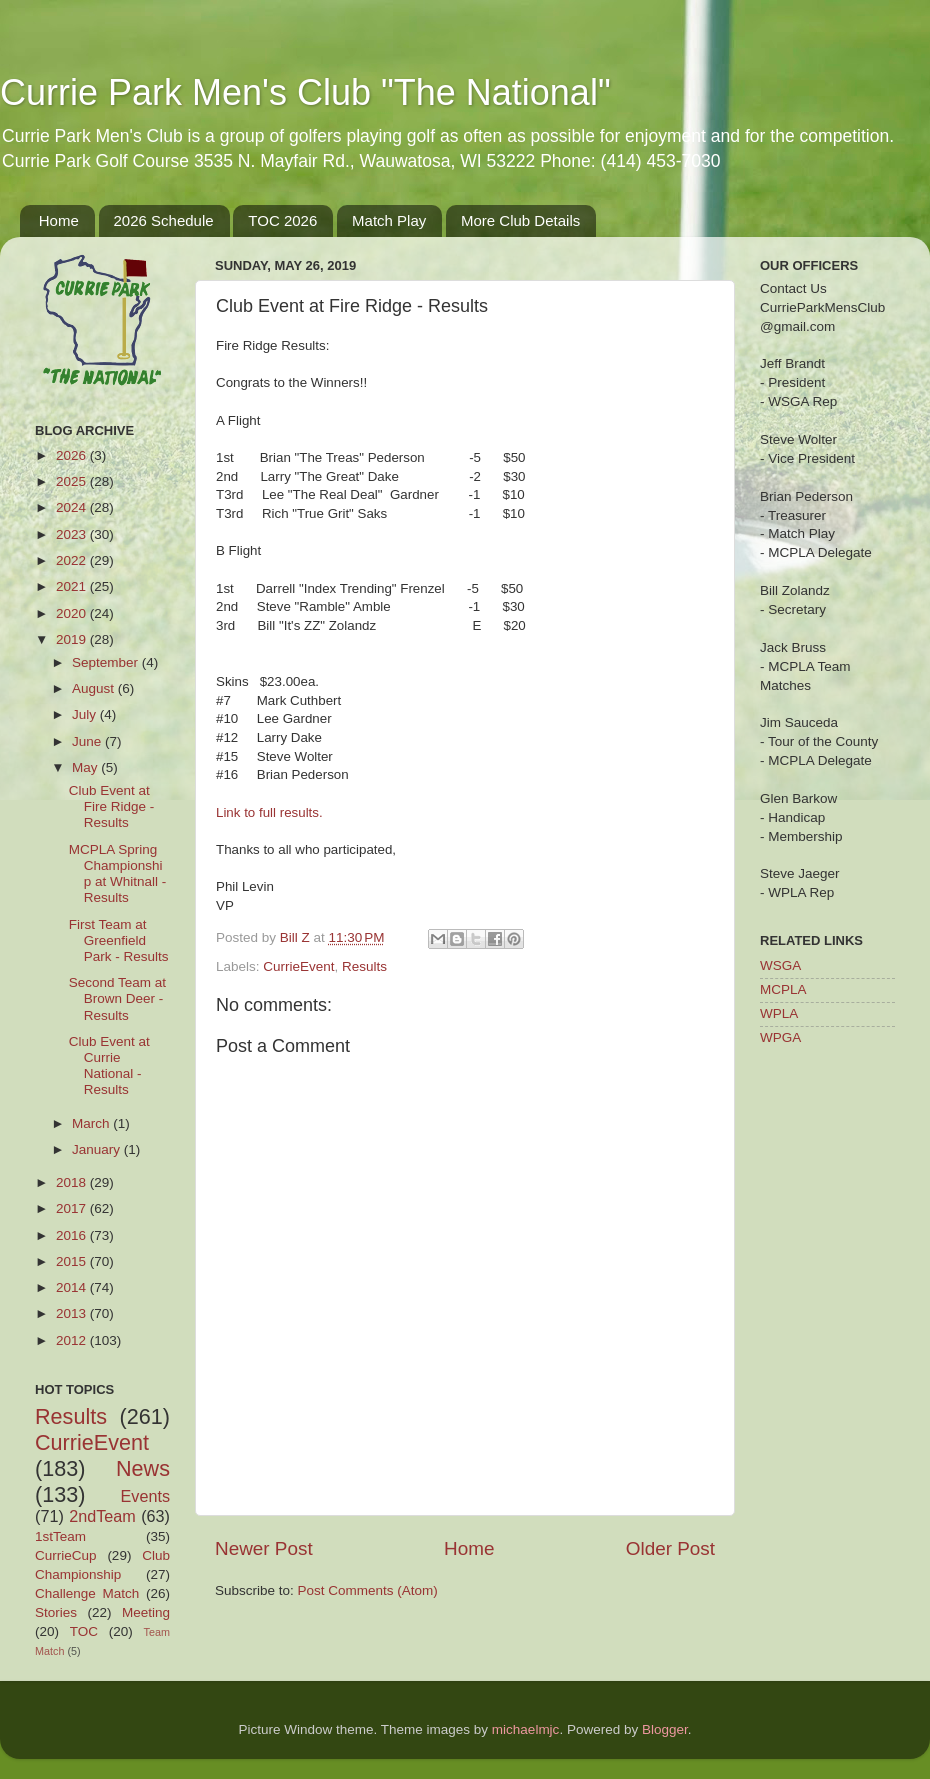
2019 (73, 639)
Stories (56, 1612)
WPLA (779, 1013)
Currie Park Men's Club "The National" (305, 92)
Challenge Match (87, 1593)
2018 (73, 1182)
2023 (73, 534)
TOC (84, 1631)
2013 (73, 1313)
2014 (73, 1287)
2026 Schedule (164, 220)
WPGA (780, 1037)
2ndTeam (102, 1516)
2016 (73, 1235)
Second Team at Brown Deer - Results (117, 998)
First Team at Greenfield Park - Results (119, 940)
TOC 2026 (282, 220)
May (86, 767)
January (98, 1149)
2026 (73, 455)
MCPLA (783, 989)
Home (59, 220)
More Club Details (520, 220)
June (88, 741)
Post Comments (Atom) (368, 1590)
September (107, 662)
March (92, 1123)
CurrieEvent (298, 966)
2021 (73, 586)
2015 (73, 1261)
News (143, 1468)
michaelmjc (526, 1729)
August (95, 688)
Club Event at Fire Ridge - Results (112, 806)
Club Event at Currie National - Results (109, 1066)
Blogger (665, 1729)
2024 (73, 507)
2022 (73, 560)
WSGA (780, 965)
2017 (73, 1208)
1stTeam (60, 1536)
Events (146, 1496)
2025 (73, 481)
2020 (73, 613)
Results (364, 966)
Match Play (389, 220)
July (86, 714)
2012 (73, 1340)
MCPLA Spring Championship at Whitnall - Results (118, 874)
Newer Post (264, 1548)
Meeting (146, 1612)
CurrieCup (66, 1555)
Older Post (670, 1548)
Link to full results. (269, 812)
